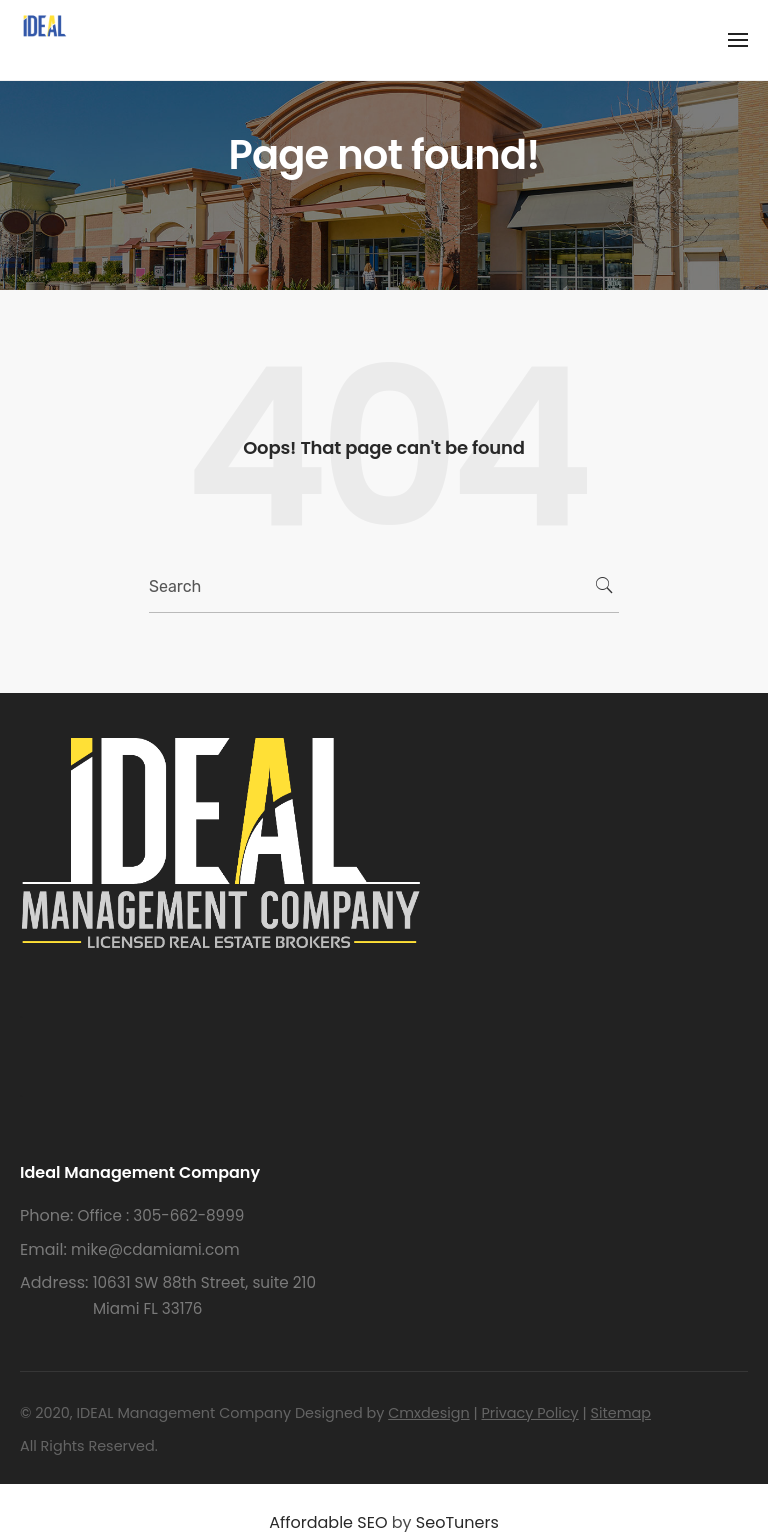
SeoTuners (457, 1522)
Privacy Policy (530, 1413)
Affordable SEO (328, 1522)
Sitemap (621, 1413)
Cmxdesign (428, 1413)
